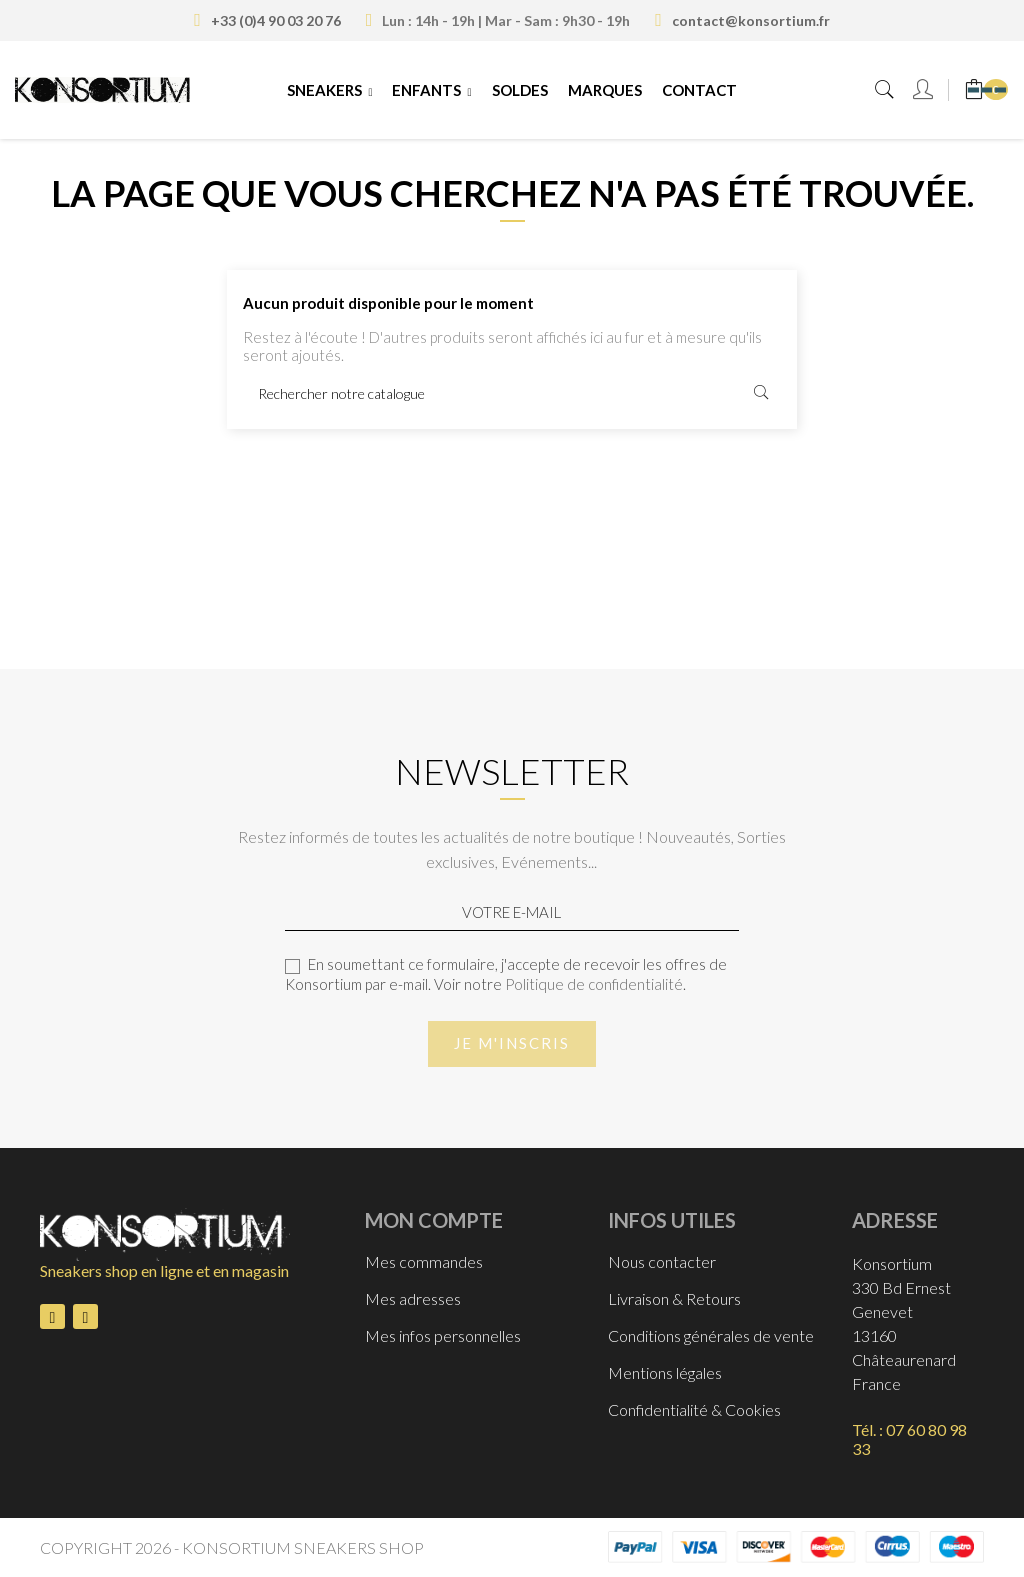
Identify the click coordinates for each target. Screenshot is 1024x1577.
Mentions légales (665, 1372)
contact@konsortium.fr (751, 20)
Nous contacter (662, 1261)
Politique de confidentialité (594, 984)
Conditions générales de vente (711, 1335)
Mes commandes (424, 1261)
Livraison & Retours (674, 1298)
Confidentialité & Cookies (694, 1409)
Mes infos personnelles (443, 1335)
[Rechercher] (512, 393)
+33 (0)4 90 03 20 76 (276, 20)
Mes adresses (413, 1298)
